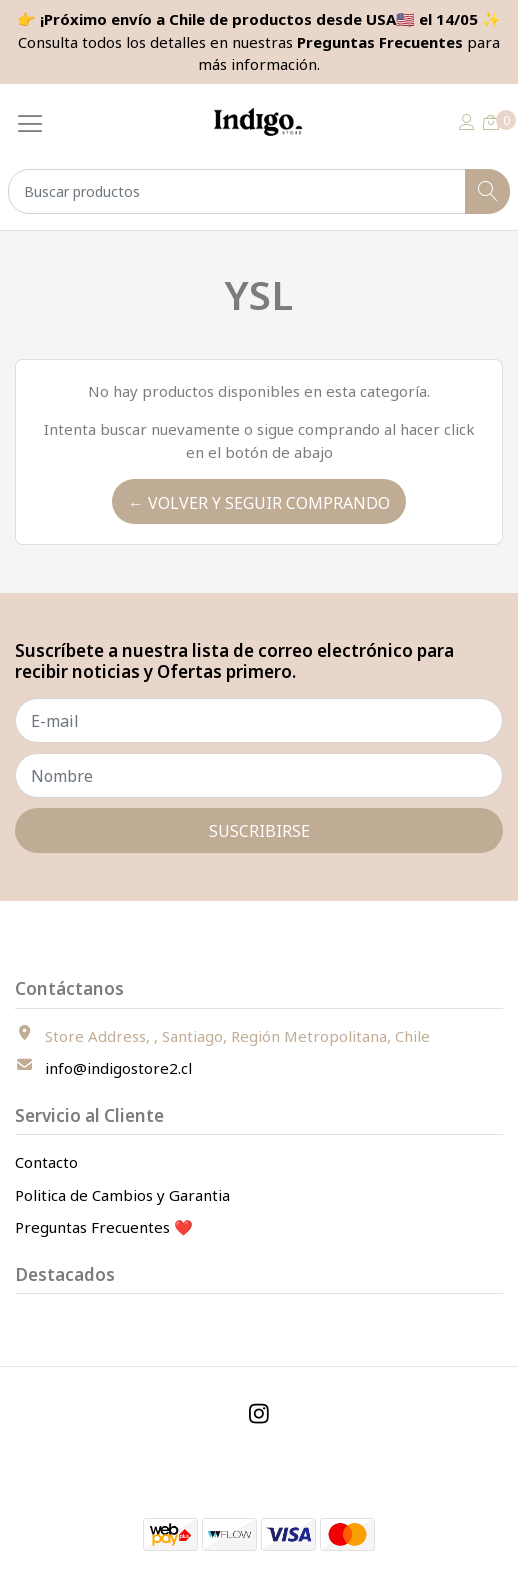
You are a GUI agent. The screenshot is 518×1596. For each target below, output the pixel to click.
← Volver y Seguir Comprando (259, 503)
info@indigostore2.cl (118, 1068)
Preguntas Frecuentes (380, 42)
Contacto (46, 1162)
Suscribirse (259, 831)
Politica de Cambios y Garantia (122, 1195)
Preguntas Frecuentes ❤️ (104, 1227)
